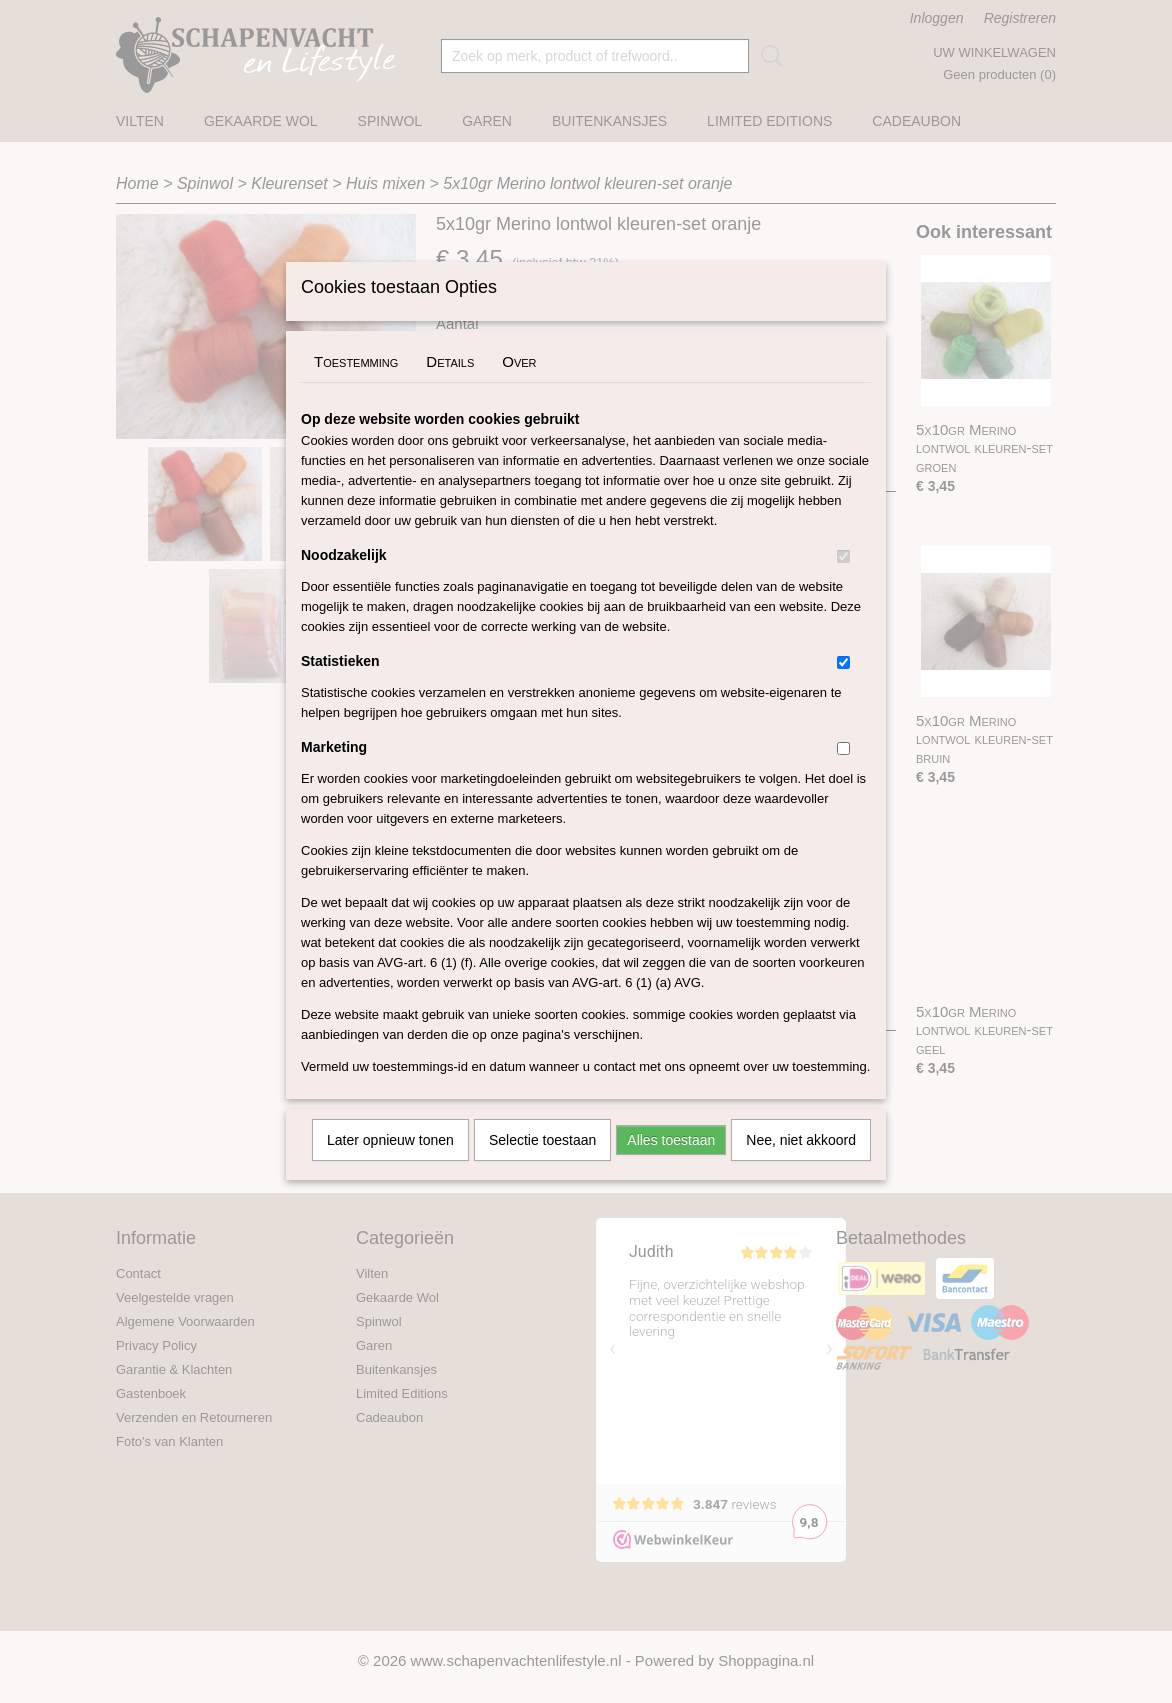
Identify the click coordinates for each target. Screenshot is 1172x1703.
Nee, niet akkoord (801, 1166)
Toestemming (356, 387)
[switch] (843, 582)
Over (519, 387)
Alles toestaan (671, 1166)
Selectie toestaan (542, 1166)
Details (450, 387)
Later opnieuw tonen (390, 1166)
